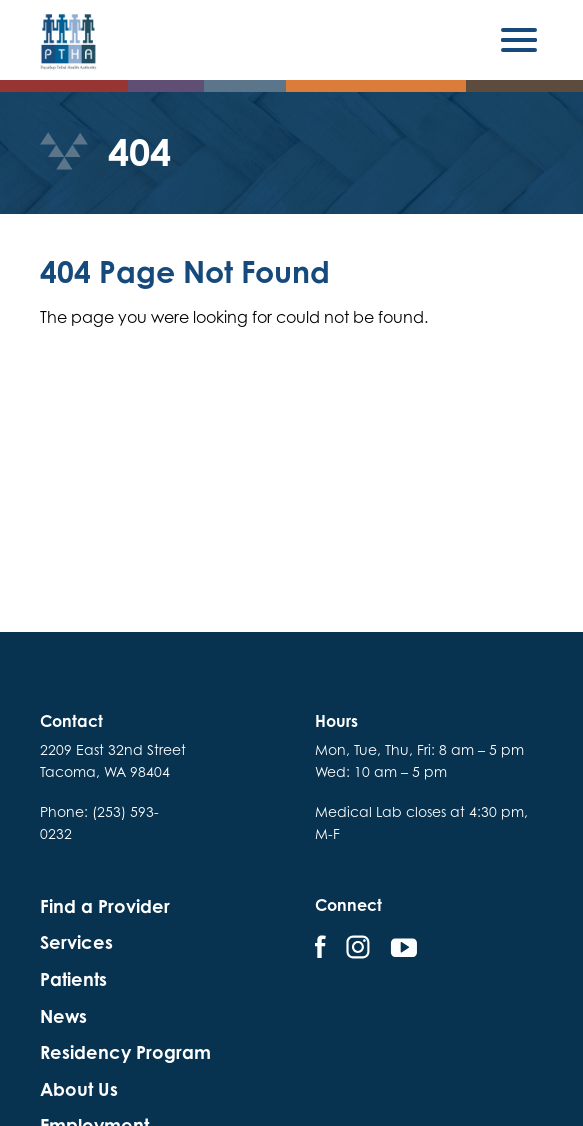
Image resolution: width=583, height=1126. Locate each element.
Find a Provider (105, 906)
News (63, 1016)
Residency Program (125, 1052)
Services (76, 942)
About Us (79, 1089)
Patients (73, 979)
